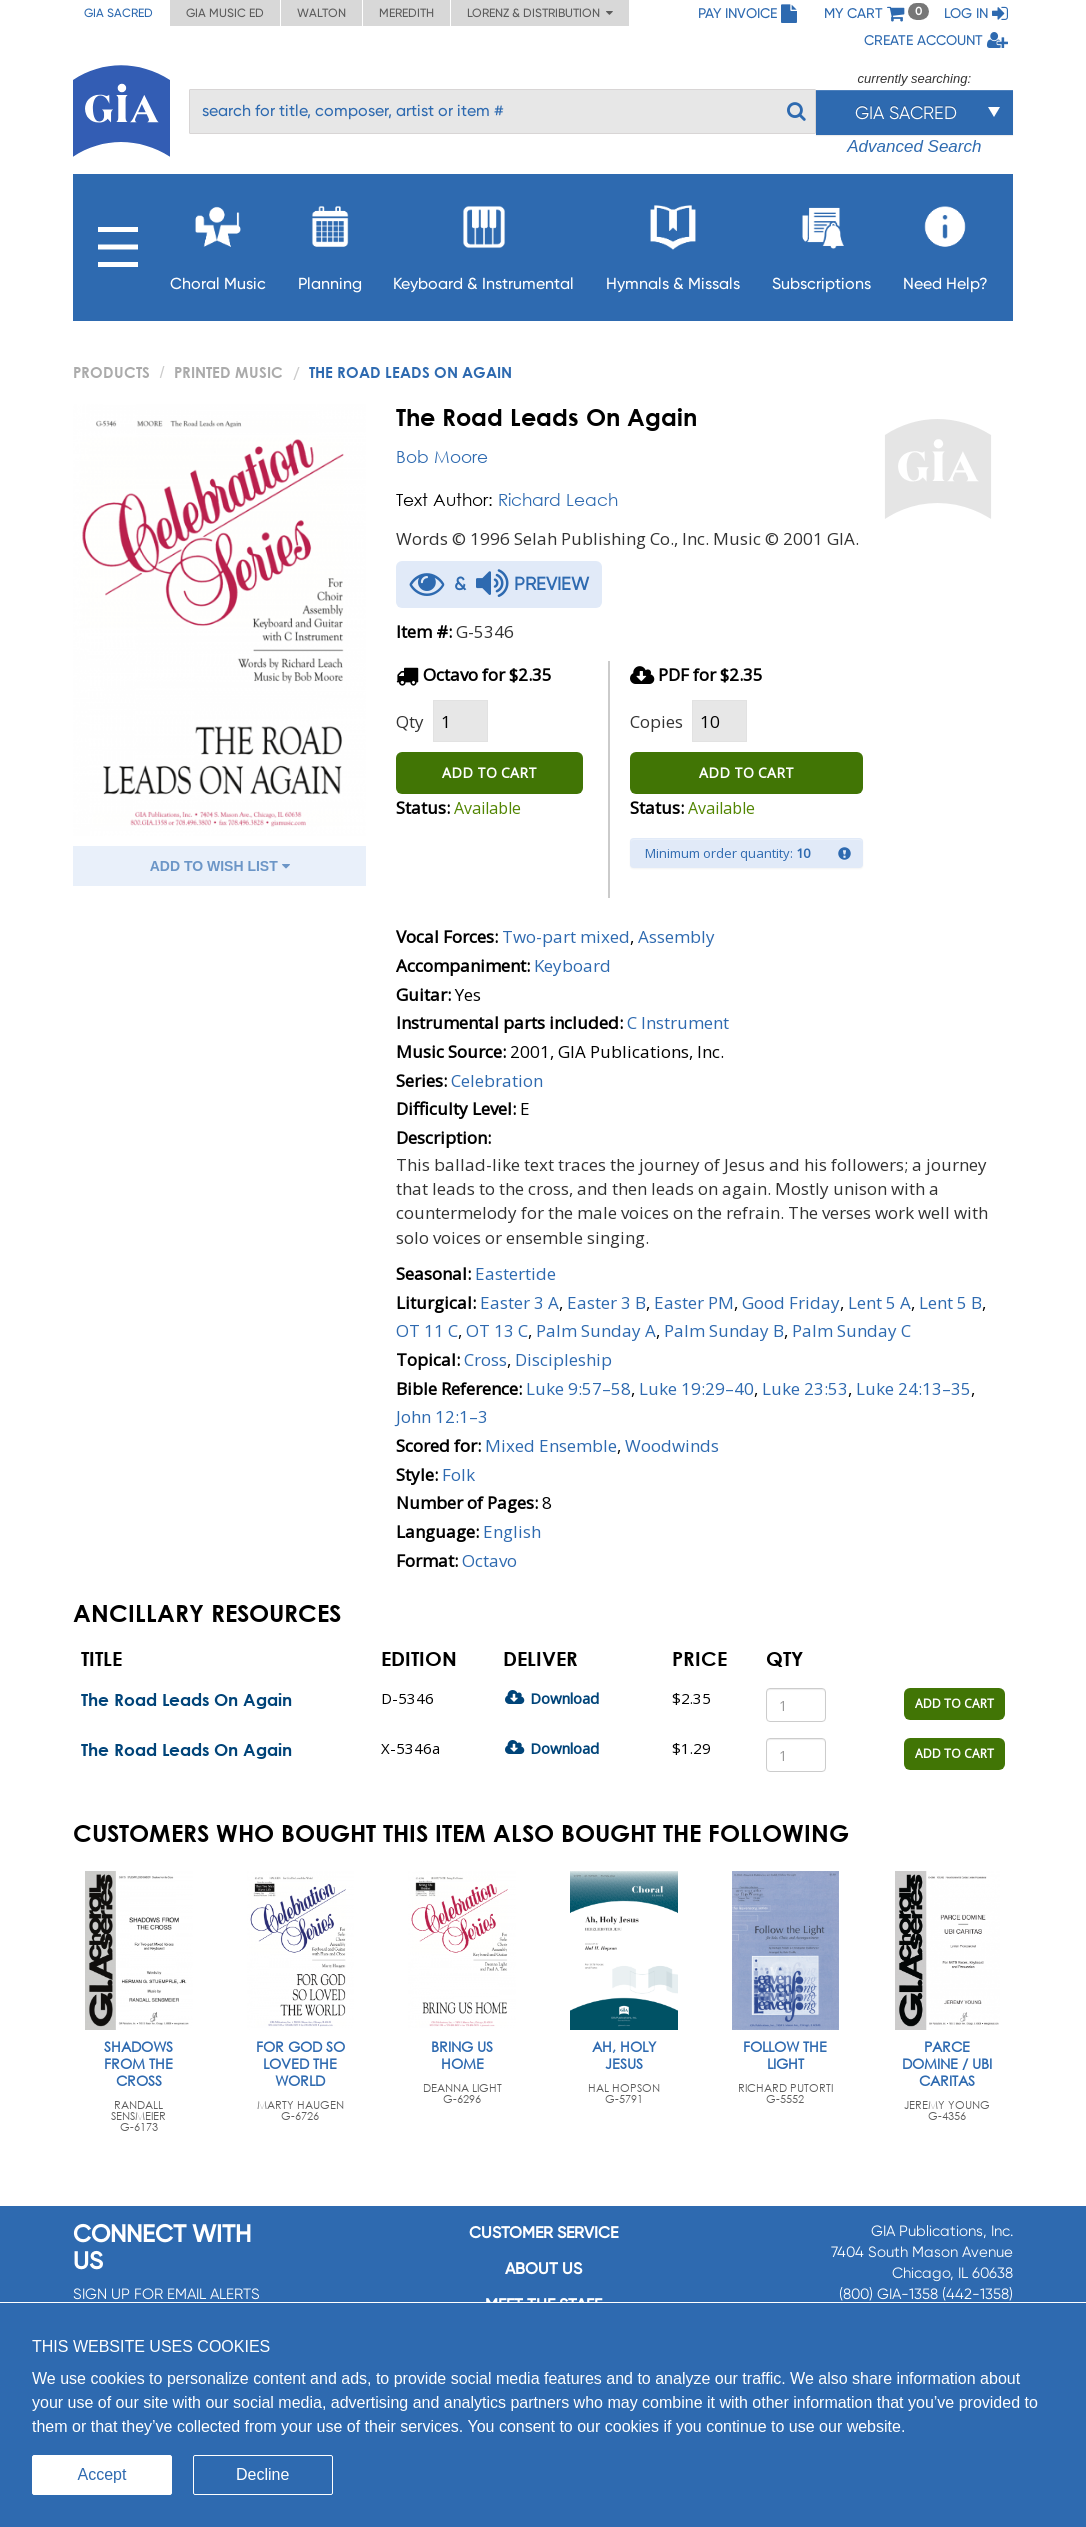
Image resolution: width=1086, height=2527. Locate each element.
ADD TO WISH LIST (220, 866)
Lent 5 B (950, 1302)
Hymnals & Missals (673, 242)
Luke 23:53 (805, 1388)
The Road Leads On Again (186, 1699)
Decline (262, 2474)
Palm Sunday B (724, 1330)
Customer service (543, 2232)
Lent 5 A (879, 1302)
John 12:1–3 (442, 1416)
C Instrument (678, 1022)
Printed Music (228, 372)
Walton (321, 13)
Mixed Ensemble (551, 1445)
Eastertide (515, 1273)
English (512, 1531)
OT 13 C (497, 1330)
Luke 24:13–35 (913, 1388)
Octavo (489, 1560)
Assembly (676, 936)
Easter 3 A (519, 1302)
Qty (410, 721)
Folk (458, 1474)
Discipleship (563, 1359)
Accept (102, 2474)
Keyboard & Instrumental (483, 242)
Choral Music (218, 242)
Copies (656, 721)
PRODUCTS (111, 372)
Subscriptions (821, 242)
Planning (330, 242)
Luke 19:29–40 (696, 1388)
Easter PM (694, 1302)
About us (543, 2268)
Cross (485, 1359)
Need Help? (945, 242)
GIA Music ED (225, 13)
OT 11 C (427, 1330)
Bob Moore (442, 456)
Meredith (406, 13)
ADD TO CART (489, 772)
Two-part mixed (566, 936)
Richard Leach (558, 499)
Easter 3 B (606, 1302)
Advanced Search (914, 146)
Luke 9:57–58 (578, 1388)
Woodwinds (672, 1445)
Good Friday (791, 1302)
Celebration (497, 1080)
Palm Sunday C (851, 1330)
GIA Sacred (118, 13)
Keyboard (572, 965)
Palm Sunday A (596, 1330)
